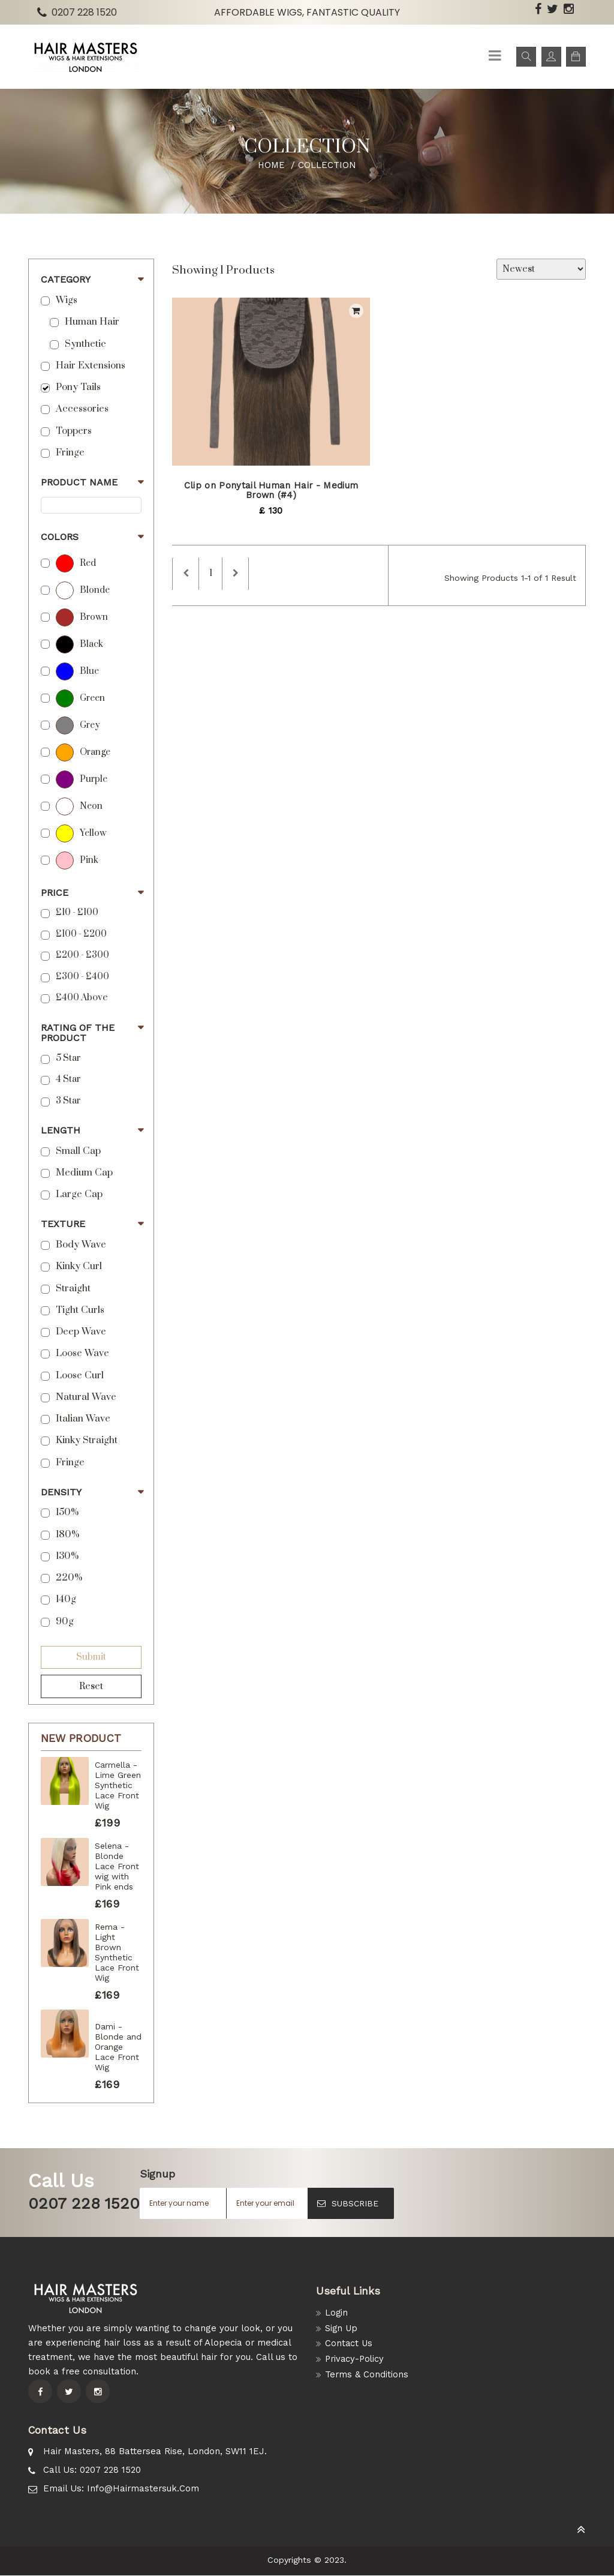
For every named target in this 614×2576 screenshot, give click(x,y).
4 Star (68, 1079)
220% (69, 1577)
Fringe (70, 452)
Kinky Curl (79, 1266)
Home (271, 165)
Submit (91, 1657)
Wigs (66, 300)
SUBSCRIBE (347, 2203)
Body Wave (81, 1244)
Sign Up (342, 2328)
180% (67, 1534)
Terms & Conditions (366, 2375)
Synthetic (85, 344)
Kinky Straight (87, 1440)
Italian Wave (83, 1418)
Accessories (82, 408)
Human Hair (92, 321)
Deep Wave (81, 1331)
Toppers (74, 431)
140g (66, 1599)
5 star (68, 1058)
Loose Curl (80, 1375)
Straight (73, 1288)
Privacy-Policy (355, 2360)
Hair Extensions (90, 365)
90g (65, 1621)
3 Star (68, 1101)
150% (67, 1512)
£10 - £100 (77, 912)
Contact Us (349, 2343)
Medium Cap (84, 1172)
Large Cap (79, 1194)
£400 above (82, 998)
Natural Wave (86, 1397)
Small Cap (78, 1151)
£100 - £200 (81, 934)
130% (67, 1556)
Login (336, 2312)
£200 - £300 (82, 955)
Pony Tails (78, 387)
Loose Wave (82, 1353)
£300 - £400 (82, 977)
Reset (91, 1686)
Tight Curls (80, 1310)
